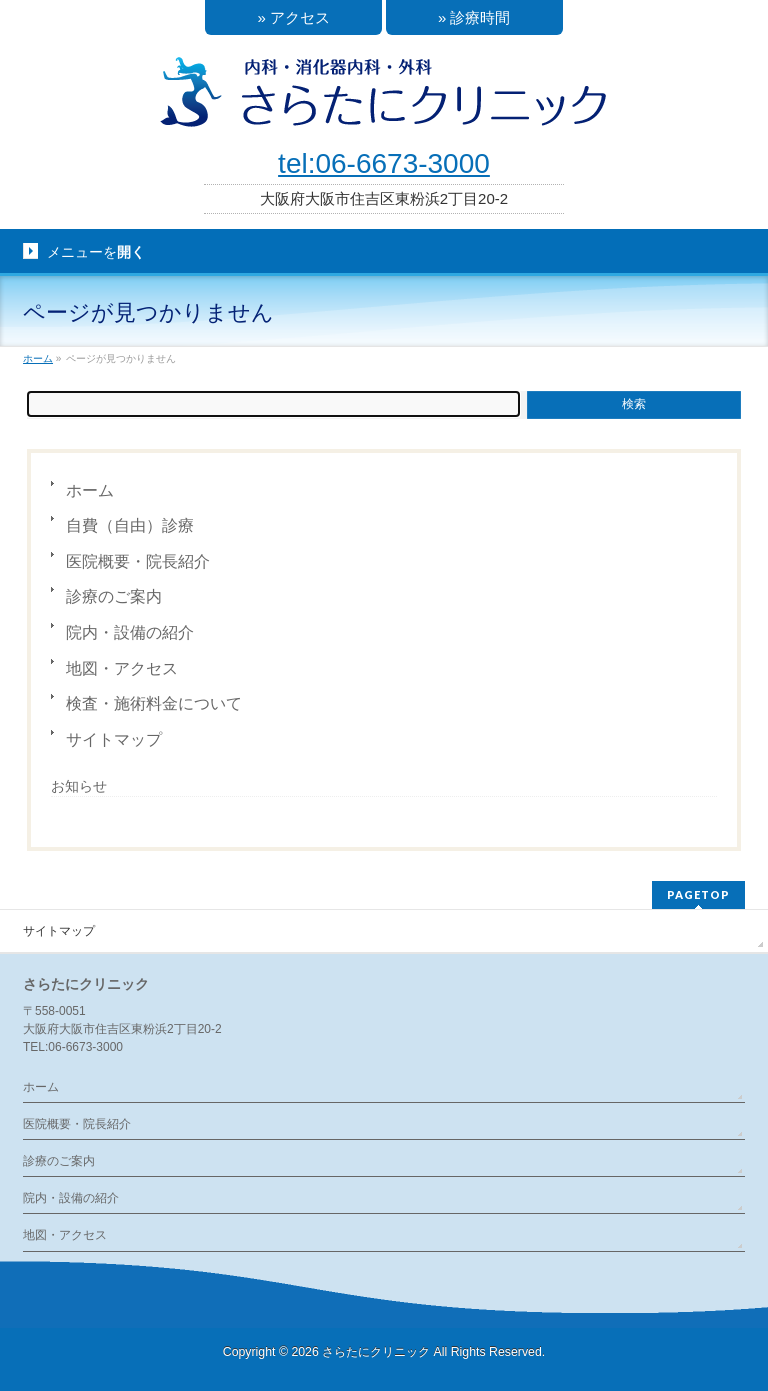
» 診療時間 (474, 17)
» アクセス (293, 17)
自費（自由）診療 (130, 525)
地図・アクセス (122, 668)
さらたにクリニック (376, 1352)
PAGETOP (698, 894)
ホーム (90, 490)
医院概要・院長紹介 (138, 561)
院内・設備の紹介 (130, 632)
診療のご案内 (114, 596)
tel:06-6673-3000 (384, 163)
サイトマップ (114, 739)
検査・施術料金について (154, 703)
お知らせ (79, 786)
